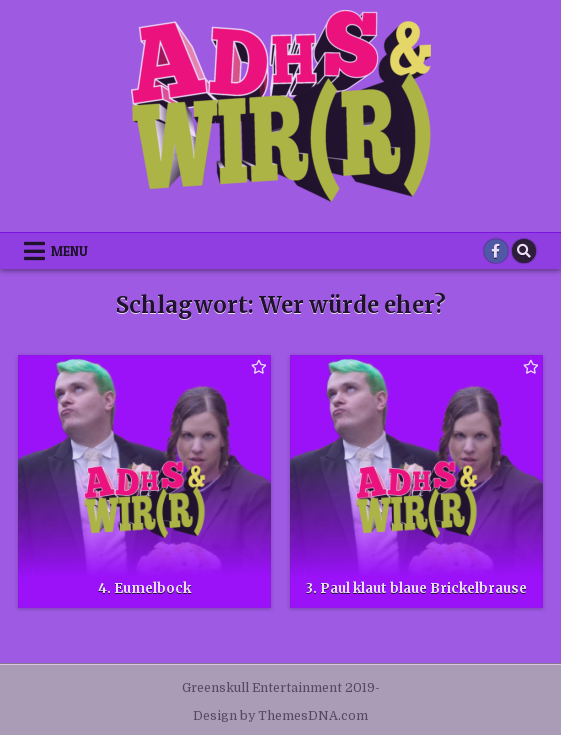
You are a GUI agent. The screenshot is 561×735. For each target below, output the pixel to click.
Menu (69, 251)
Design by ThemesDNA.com (280, 716)
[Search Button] (524, 251)
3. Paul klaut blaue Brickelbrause (416, 588)
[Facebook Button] (496, 251)
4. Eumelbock (144, 588)
